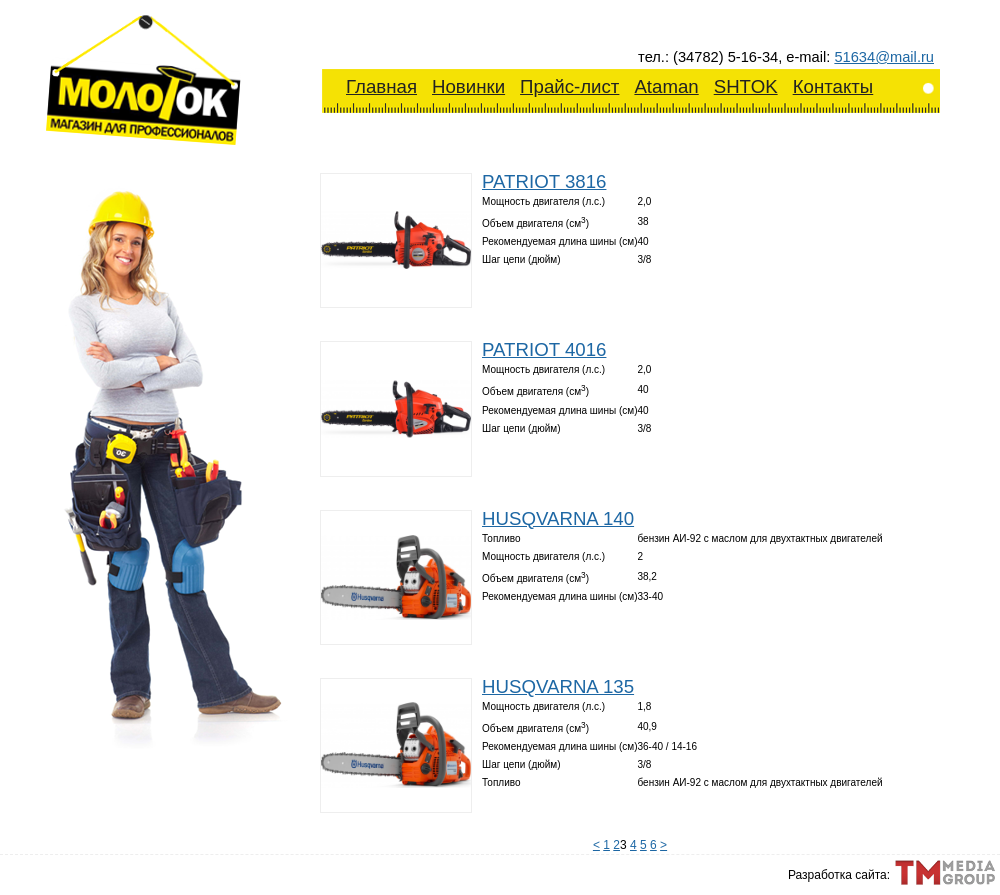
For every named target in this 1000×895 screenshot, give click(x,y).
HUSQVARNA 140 (558, 518)
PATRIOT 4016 (544, 349)
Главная (381, 86)
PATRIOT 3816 (544, 181)
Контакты (833, 86)
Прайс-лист (569, 86)
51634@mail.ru (884, 57)
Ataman (666, 86)
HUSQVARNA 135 (558, 686)
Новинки (468, 86)
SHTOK (746, 86)
